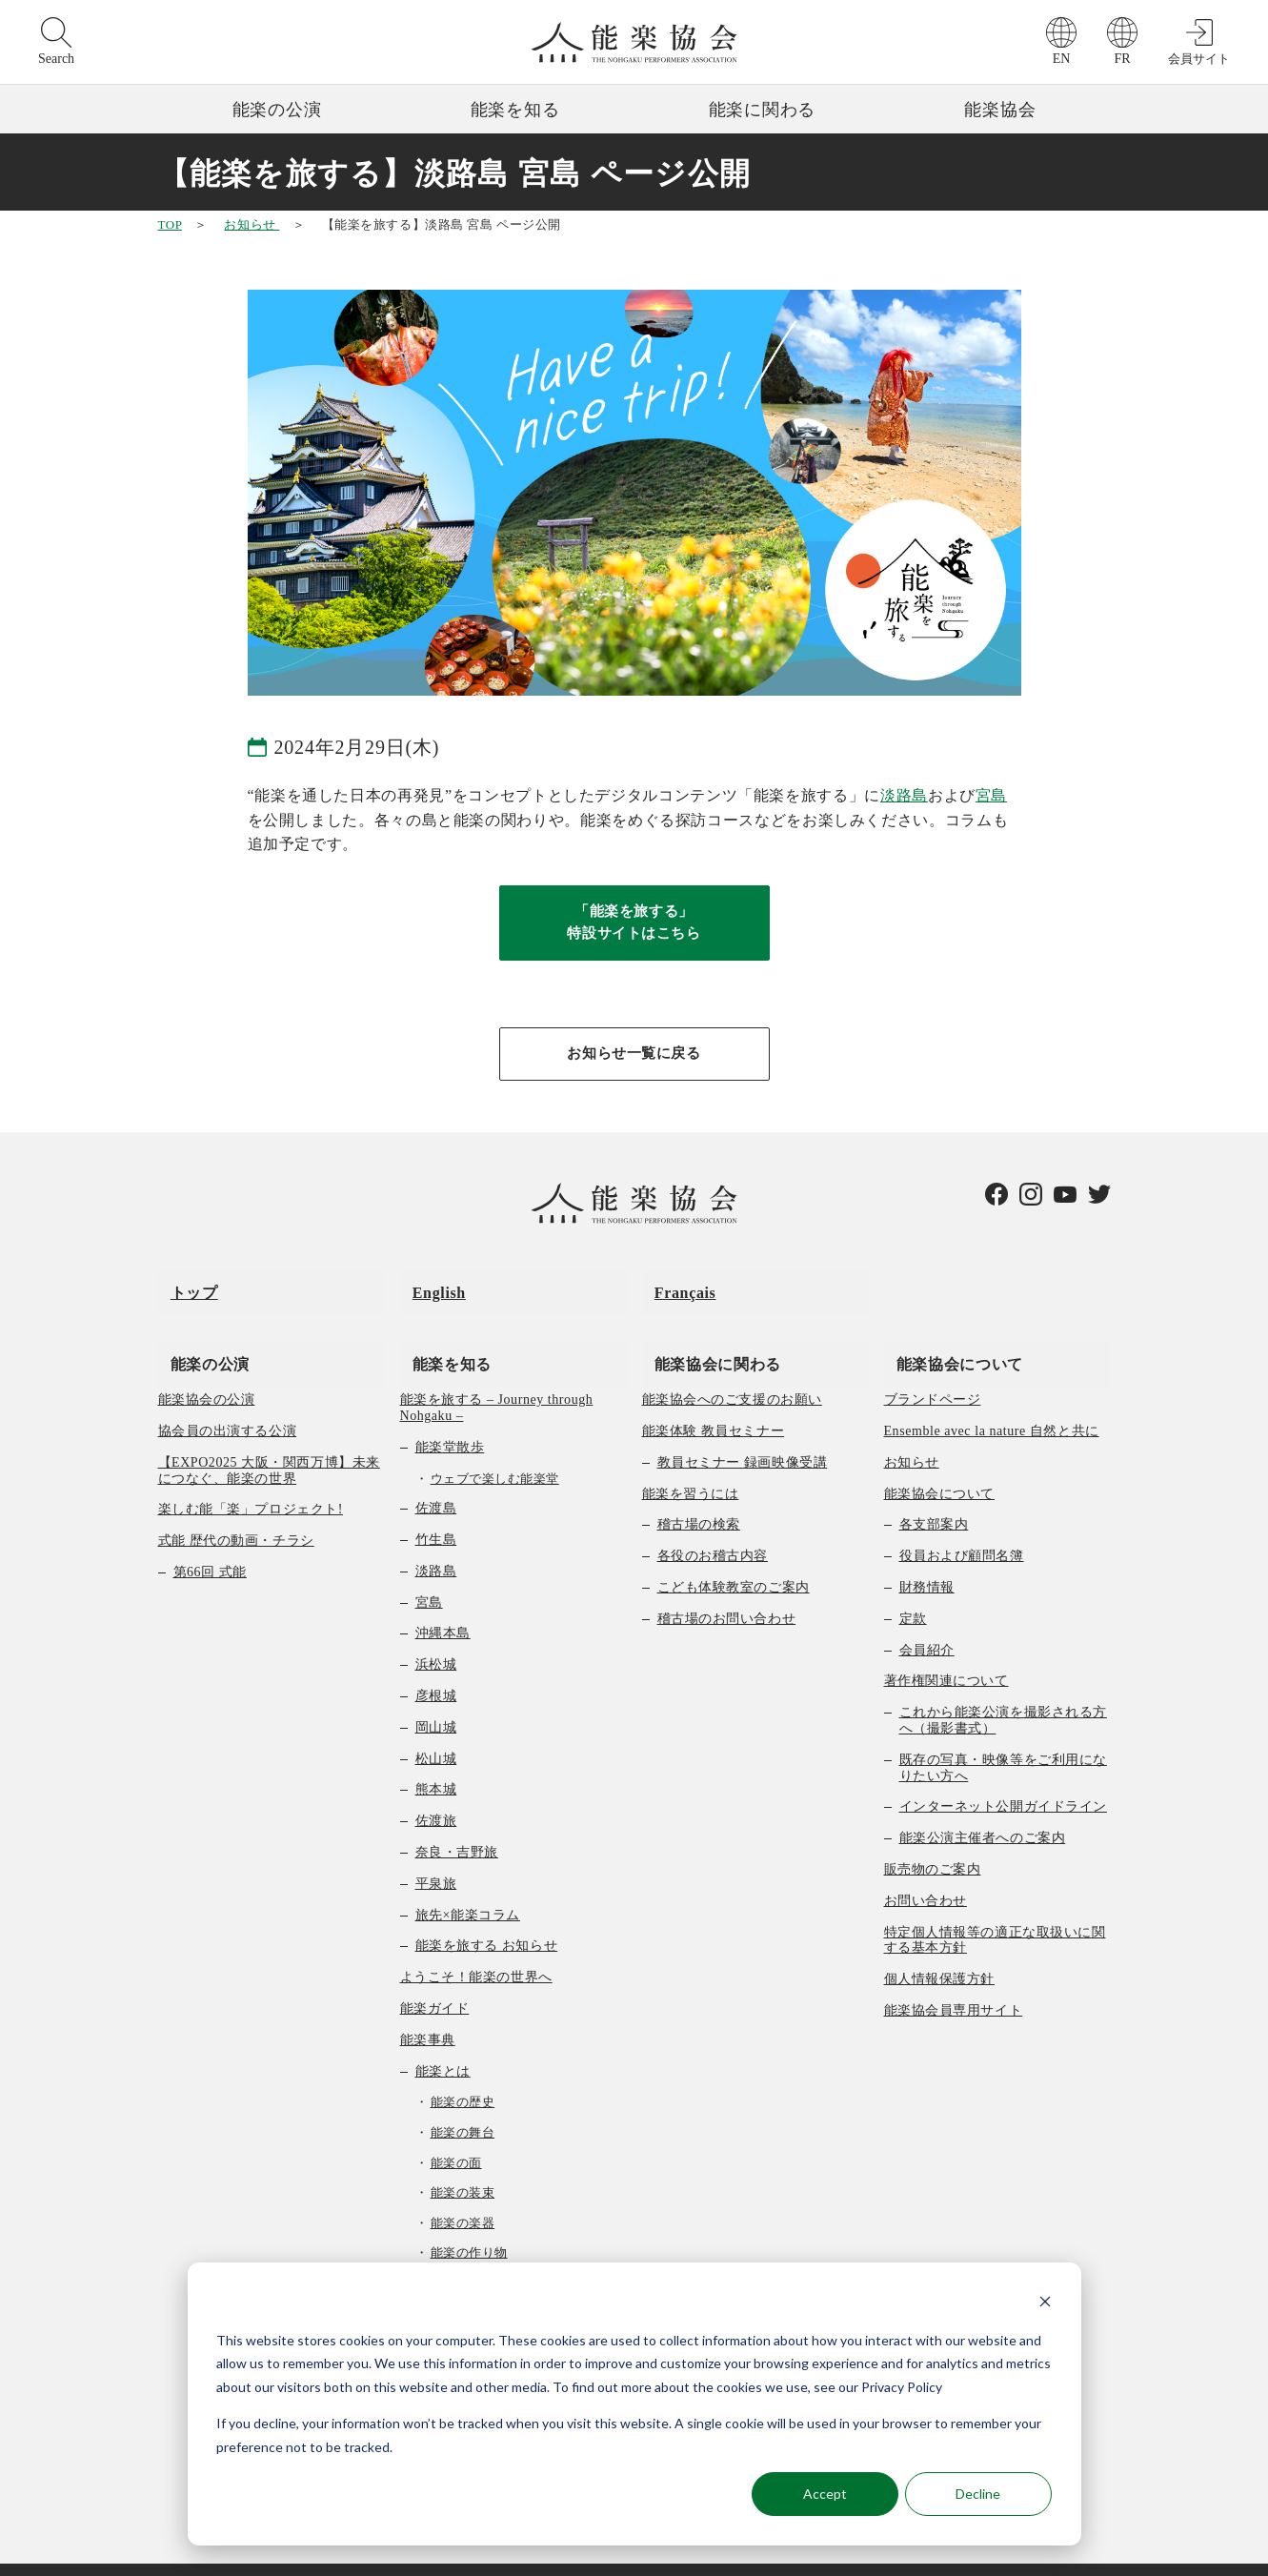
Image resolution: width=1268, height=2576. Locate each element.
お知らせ (251, 224)
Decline (978, 2493)
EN (1062, 58)
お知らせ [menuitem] (911, 1433)
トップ (182, 1287)
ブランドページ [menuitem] (932, 1371)
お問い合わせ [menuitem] (925, 1871)
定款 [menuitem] (913, 1589)
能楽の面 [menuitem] (456, 2133)
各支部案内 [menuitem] (934, 1496)
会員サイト (1199, 58)
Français (673, 1287)
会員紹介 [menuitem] (927, 1620)
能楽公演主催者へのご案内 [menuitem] (982, 1809)
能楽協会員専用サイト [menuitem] (953, 1981)
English (426, 1287)
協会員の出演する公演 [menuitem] (227, 1402)
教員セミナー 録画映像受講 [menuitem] (742, 1433)
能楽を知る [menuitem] (439, 1334)
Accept (825, 2493)
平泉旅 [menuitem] (436, 1854)
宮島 (991, 795)
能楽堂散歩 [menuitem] (450, 1417)
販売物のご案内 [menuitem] (932, 1840)
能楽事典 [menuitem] (427, 2010)
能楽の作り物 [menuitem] (469, 2224)
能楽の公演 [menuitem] (197, 1334)
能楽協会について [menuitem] (947, 1334)
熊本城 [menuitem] (436, 1761)
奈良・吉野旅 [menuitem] (456, 1822)
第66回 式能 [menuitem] (210, 1543)
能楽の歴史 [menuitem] (463, 2073)
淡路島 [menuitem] (436, 1541)
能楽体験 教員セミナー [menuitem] (713, 1402)
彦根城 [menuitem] (436, 1666)
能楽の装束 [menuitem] (463, 2164)
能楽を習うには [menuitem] (690, 1464)
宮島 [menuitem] (429, 1573)
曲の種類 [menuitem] (443, 2253)
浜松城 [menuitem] (436, 1636)
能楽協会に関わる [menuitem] (705, 1334)
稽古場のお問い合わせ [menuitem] (726, 1589)
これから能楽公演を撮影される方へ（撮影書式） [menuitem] (1003, 1691)
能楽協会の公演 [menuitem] (206, 1371)
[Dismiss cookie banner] (1045, 2304)
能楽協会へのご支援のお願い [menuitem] (732, 1371)
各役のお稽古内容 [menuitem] (712, 1527)
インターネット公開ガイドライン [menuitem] (1003, 1778)
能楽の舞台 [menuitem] (463, 2103)
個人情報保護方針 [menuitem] (939, 1950)
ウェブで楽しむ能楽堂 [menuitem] (495, 1449)
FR (1122, 58)
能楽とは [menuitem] (443, 2042)
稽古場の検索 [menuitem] (698, 1496)
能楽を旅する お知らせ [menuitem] (486, 1917)
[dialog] (634, 2404)
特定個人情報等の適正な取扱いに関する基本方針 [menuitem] (995, 1911)
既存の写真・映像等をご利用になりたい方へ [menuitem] (1003, 1738)
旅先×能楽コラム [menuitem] (467, 1885)
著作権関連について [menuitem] (946, 1652)
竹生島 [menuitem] (436, 1511)
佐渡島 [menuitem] (436, 1479)
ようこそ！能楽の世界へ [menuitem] (476, 1948)
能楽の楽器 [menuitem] (463, 2193)
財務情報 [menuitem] (927, 1559)
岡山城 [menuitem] (436, 1698)
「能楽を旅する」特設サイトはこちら (634, 925)
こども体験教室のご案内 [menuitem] (733, 1559)
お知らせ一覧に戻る (634, 1060)
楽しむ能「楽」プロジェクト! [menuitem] (251, 1480)
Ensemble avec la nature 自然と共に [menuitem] (991, 1402)
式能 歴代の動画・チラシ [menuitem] (236, 1512)
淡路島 (904, 795)
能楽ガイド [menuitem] (435, 1979)
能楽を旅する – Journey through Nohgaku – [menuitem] (497, 1379)
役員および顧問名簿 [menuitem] (961, 1527)
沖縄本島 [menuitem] (443, 1604)
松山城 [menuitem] (436, 1729)
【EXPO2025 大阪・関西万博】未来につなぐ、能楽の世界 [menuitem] (269, 1441)
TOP (170, 224)
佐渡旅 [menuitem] (436, 1792)
